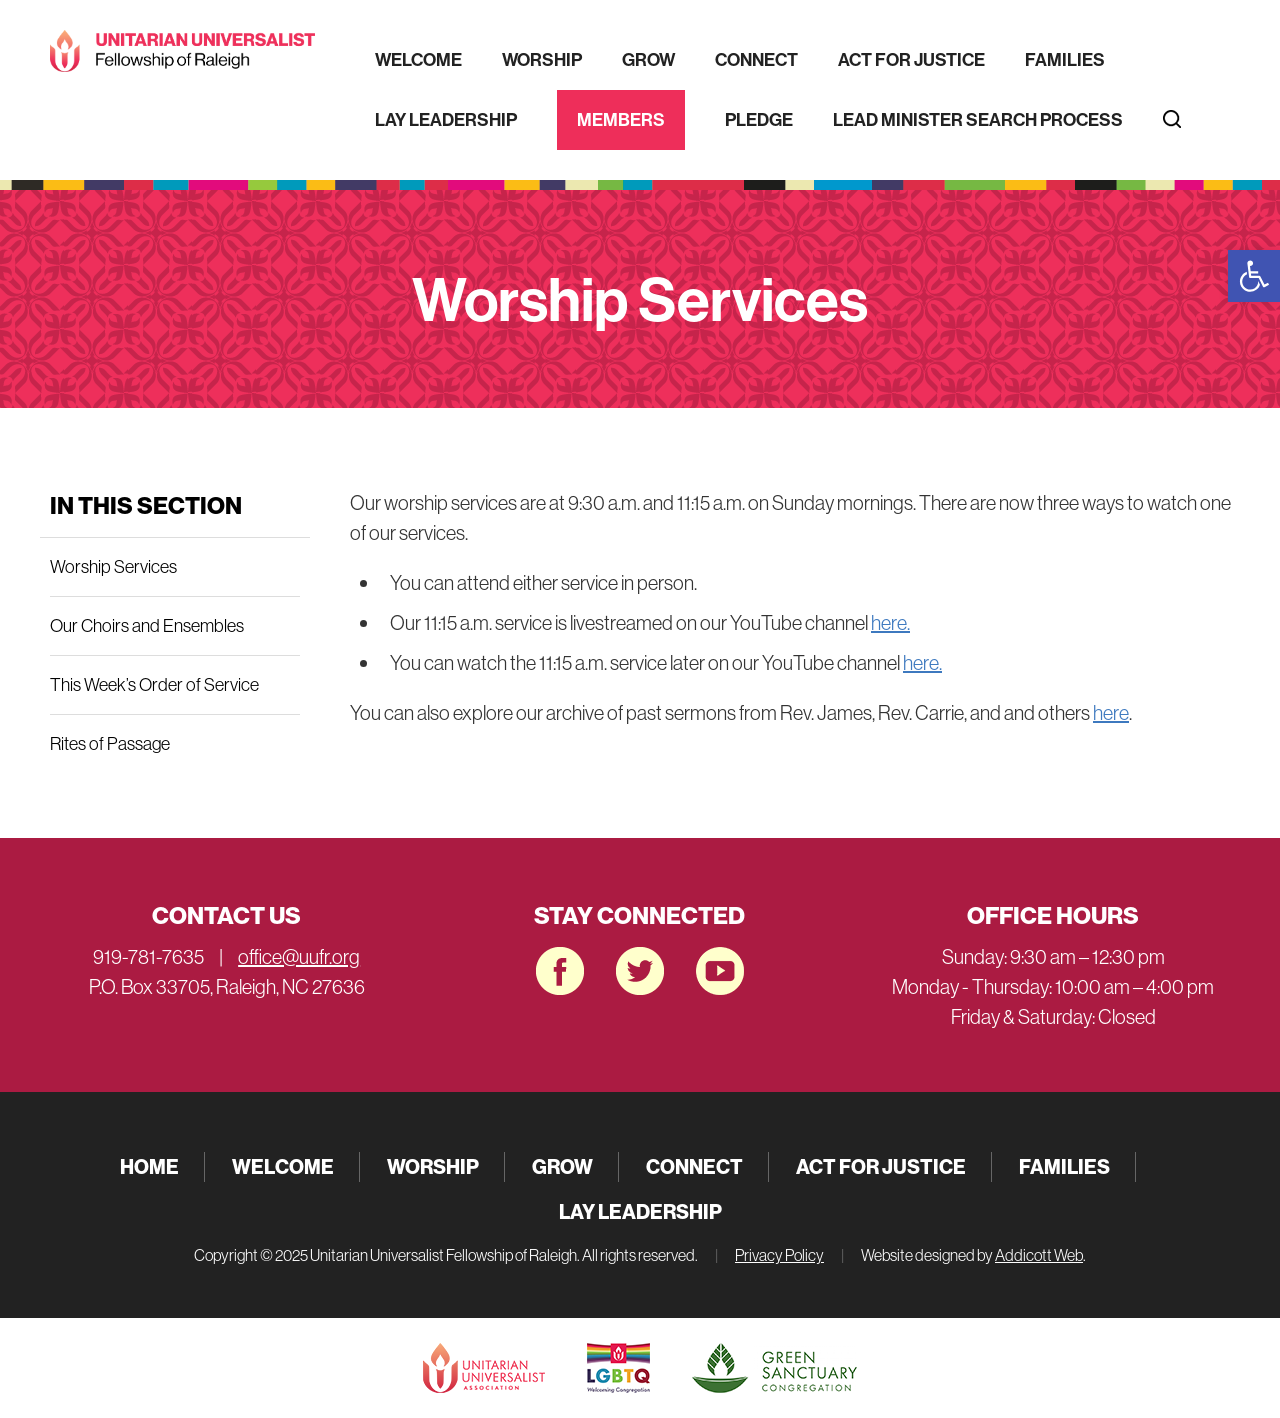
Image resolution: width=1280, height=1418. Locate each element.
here (1111, 712)
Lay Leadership (446, 119)
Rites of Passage (110, 743)
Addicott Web (1039, 1255)
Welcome (418, 59)
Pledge (759, 119)
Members (621, 119)
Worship (542, 59)
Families (1065, 59)
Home (149, 1166)
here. (890, 622)
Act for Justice (911, 59)
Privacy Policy (779, 1255)
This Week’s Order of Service (154, 684)
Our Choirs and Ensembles (147, 625)
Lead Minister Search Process (978, 119)
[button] (1254, 276)
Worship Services (113, 566)
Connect (756, 59)
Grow (648, 59)
